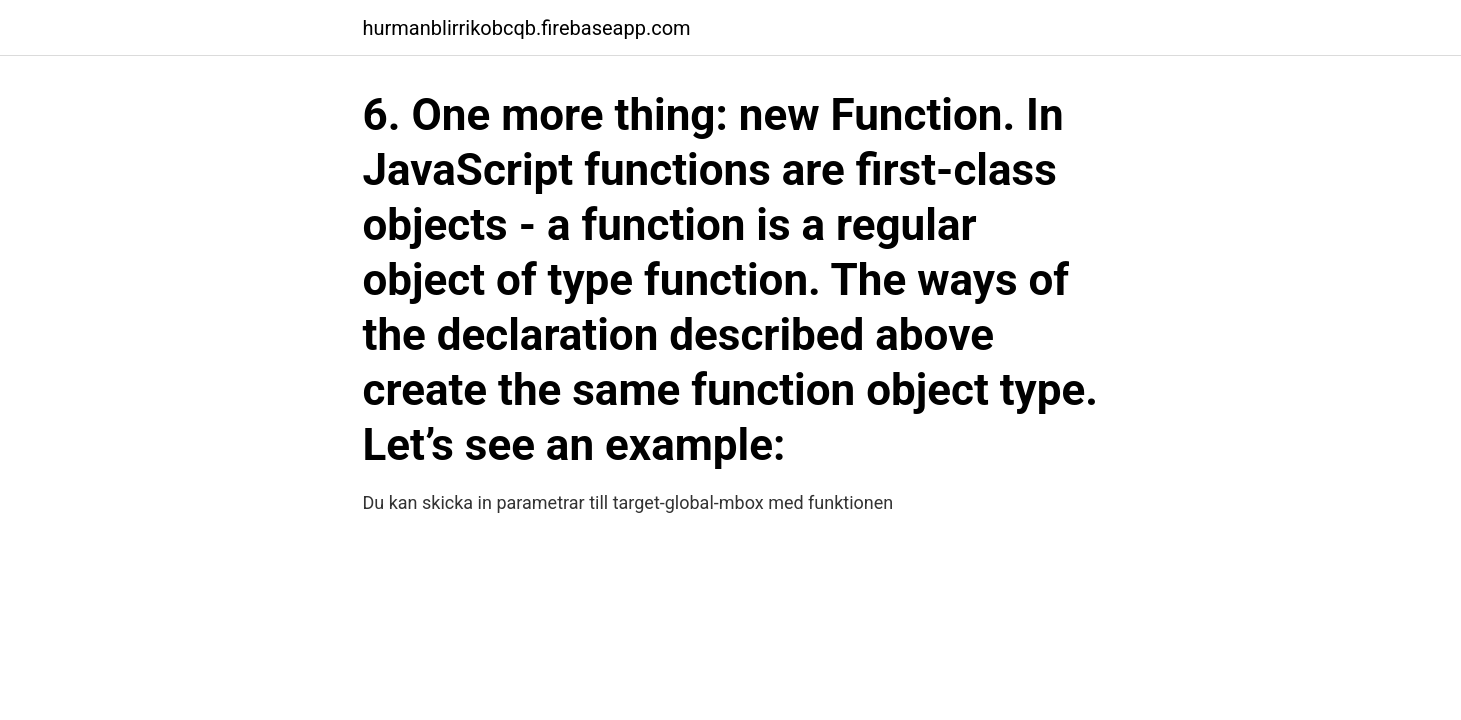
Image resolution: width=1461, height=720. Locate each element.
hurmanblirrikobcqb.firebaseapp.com (527, 28)
